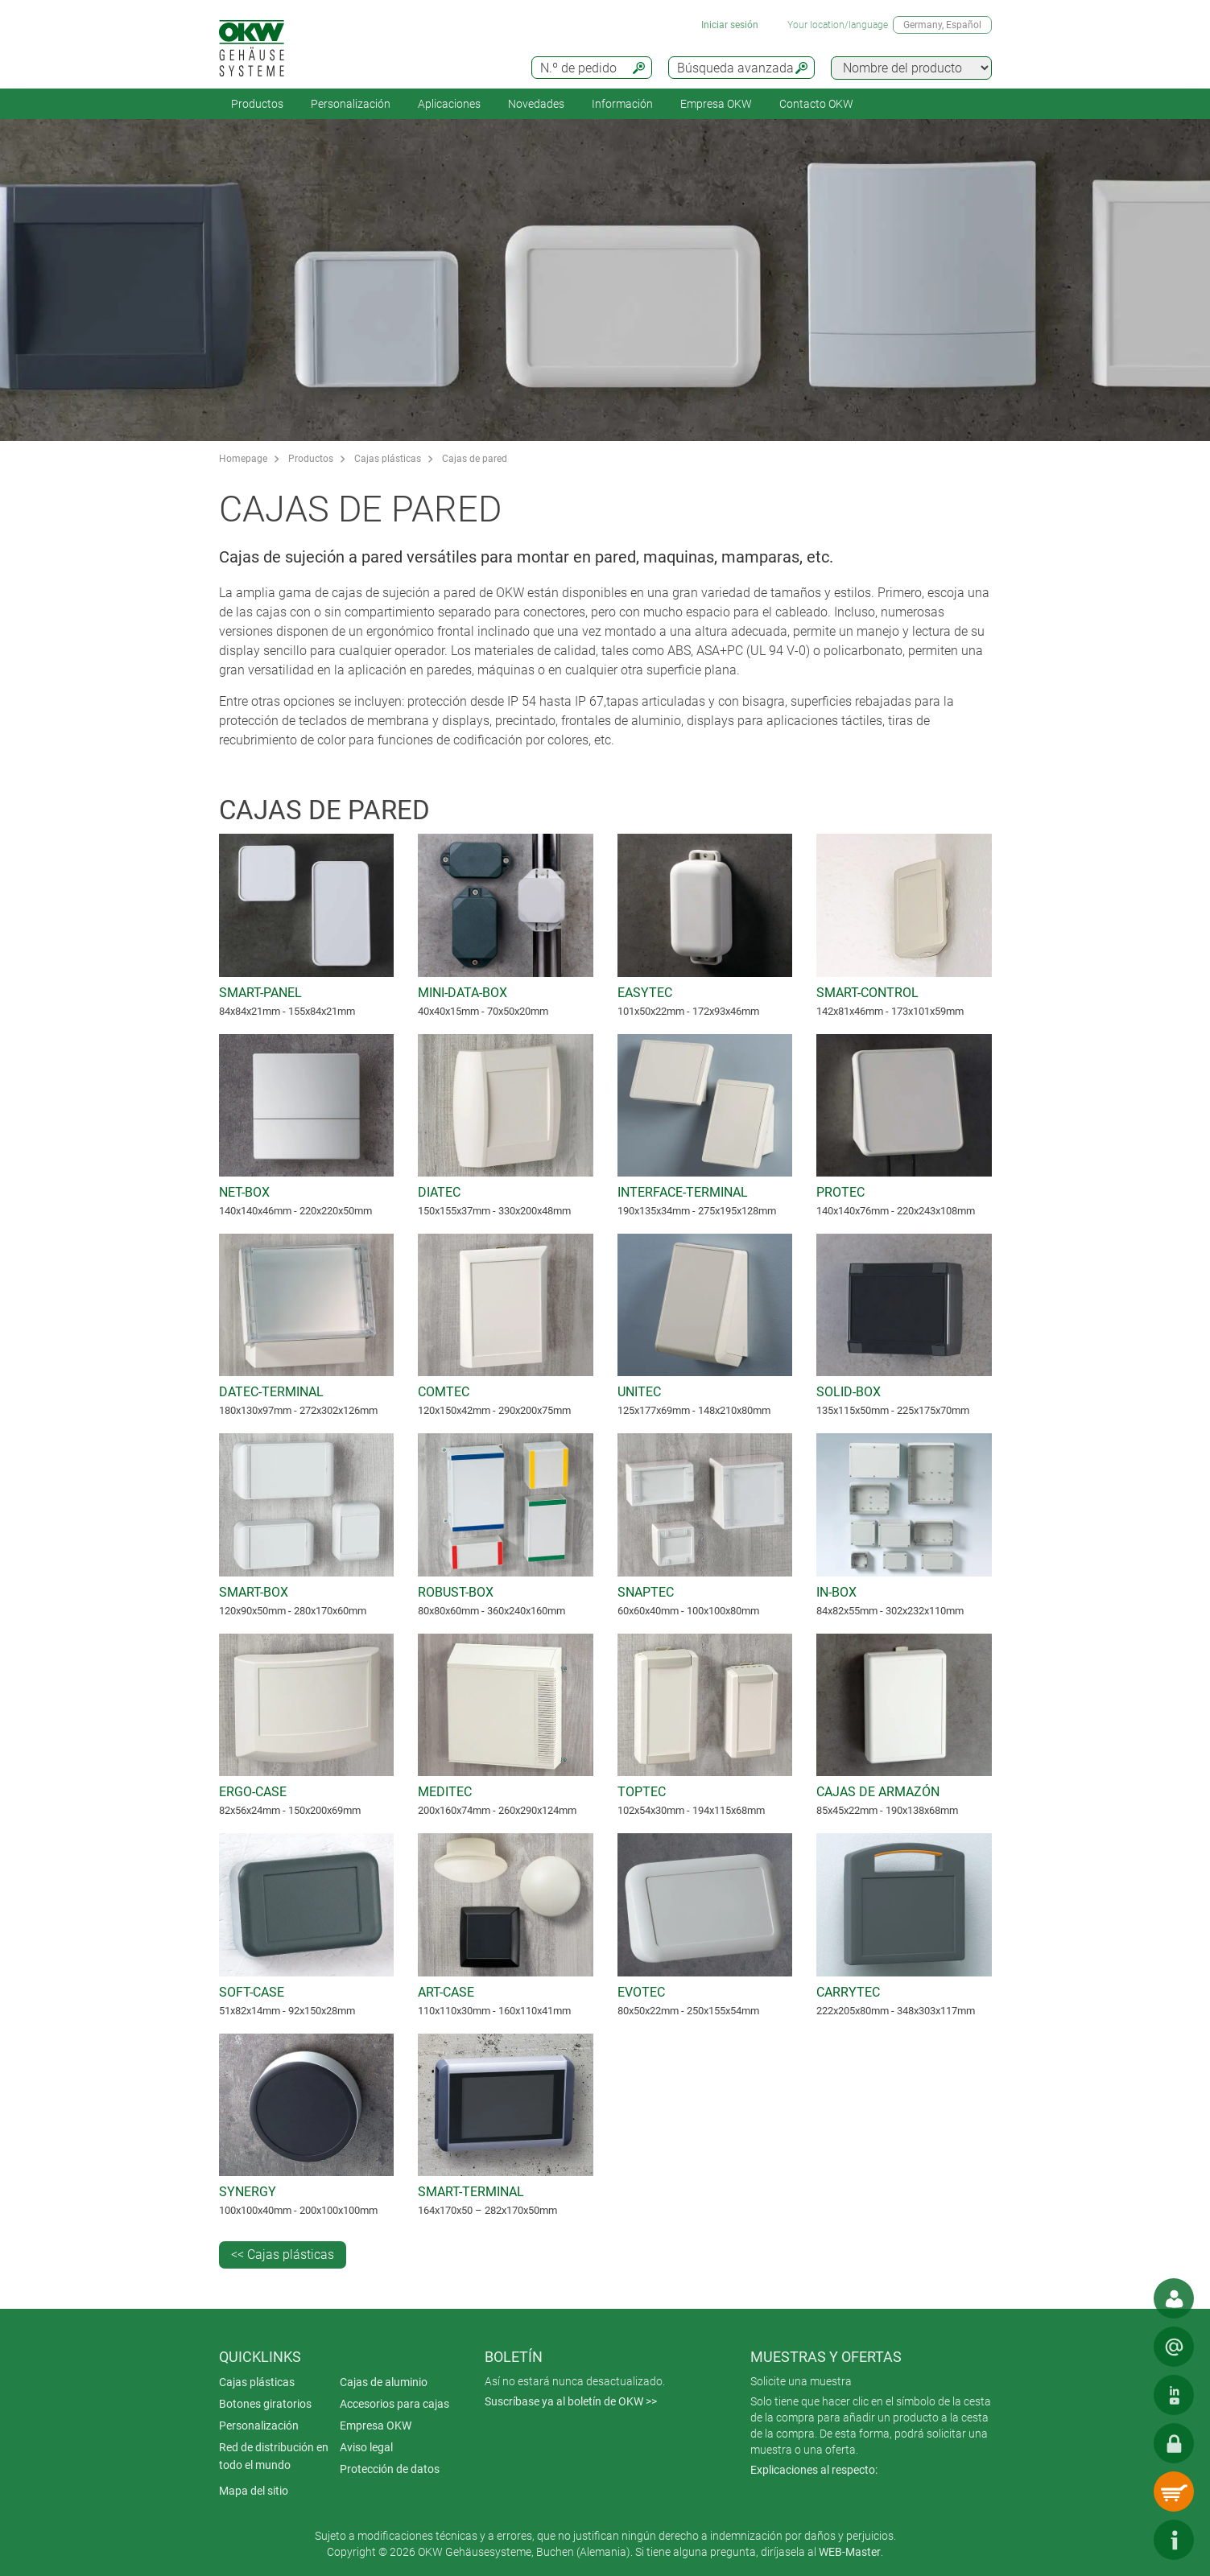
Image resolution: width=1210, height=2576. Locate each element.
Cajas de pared (474, 458)
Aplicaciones (449, 103)
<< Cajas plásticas (282, 2254)
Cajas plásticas (387, 458)
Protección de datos (390, 2469)
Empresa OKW (716, 103)
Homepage (243, 458)
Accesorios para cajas (394, 2403)
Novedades (536, 103)
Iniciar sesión (729, 25)
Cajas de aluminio (383, 2382)
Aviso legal (366, 2447)
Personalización (350, 103)
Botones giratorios (265, 2403)
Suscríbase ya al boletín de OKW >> (571, 2401)
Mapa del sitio (253, 2490)
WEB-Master (850, 2551)
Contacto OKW (816, 103)
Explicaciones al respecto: (814, 2469)
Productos (257, 103)
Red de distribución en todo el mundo (273, 2456)
